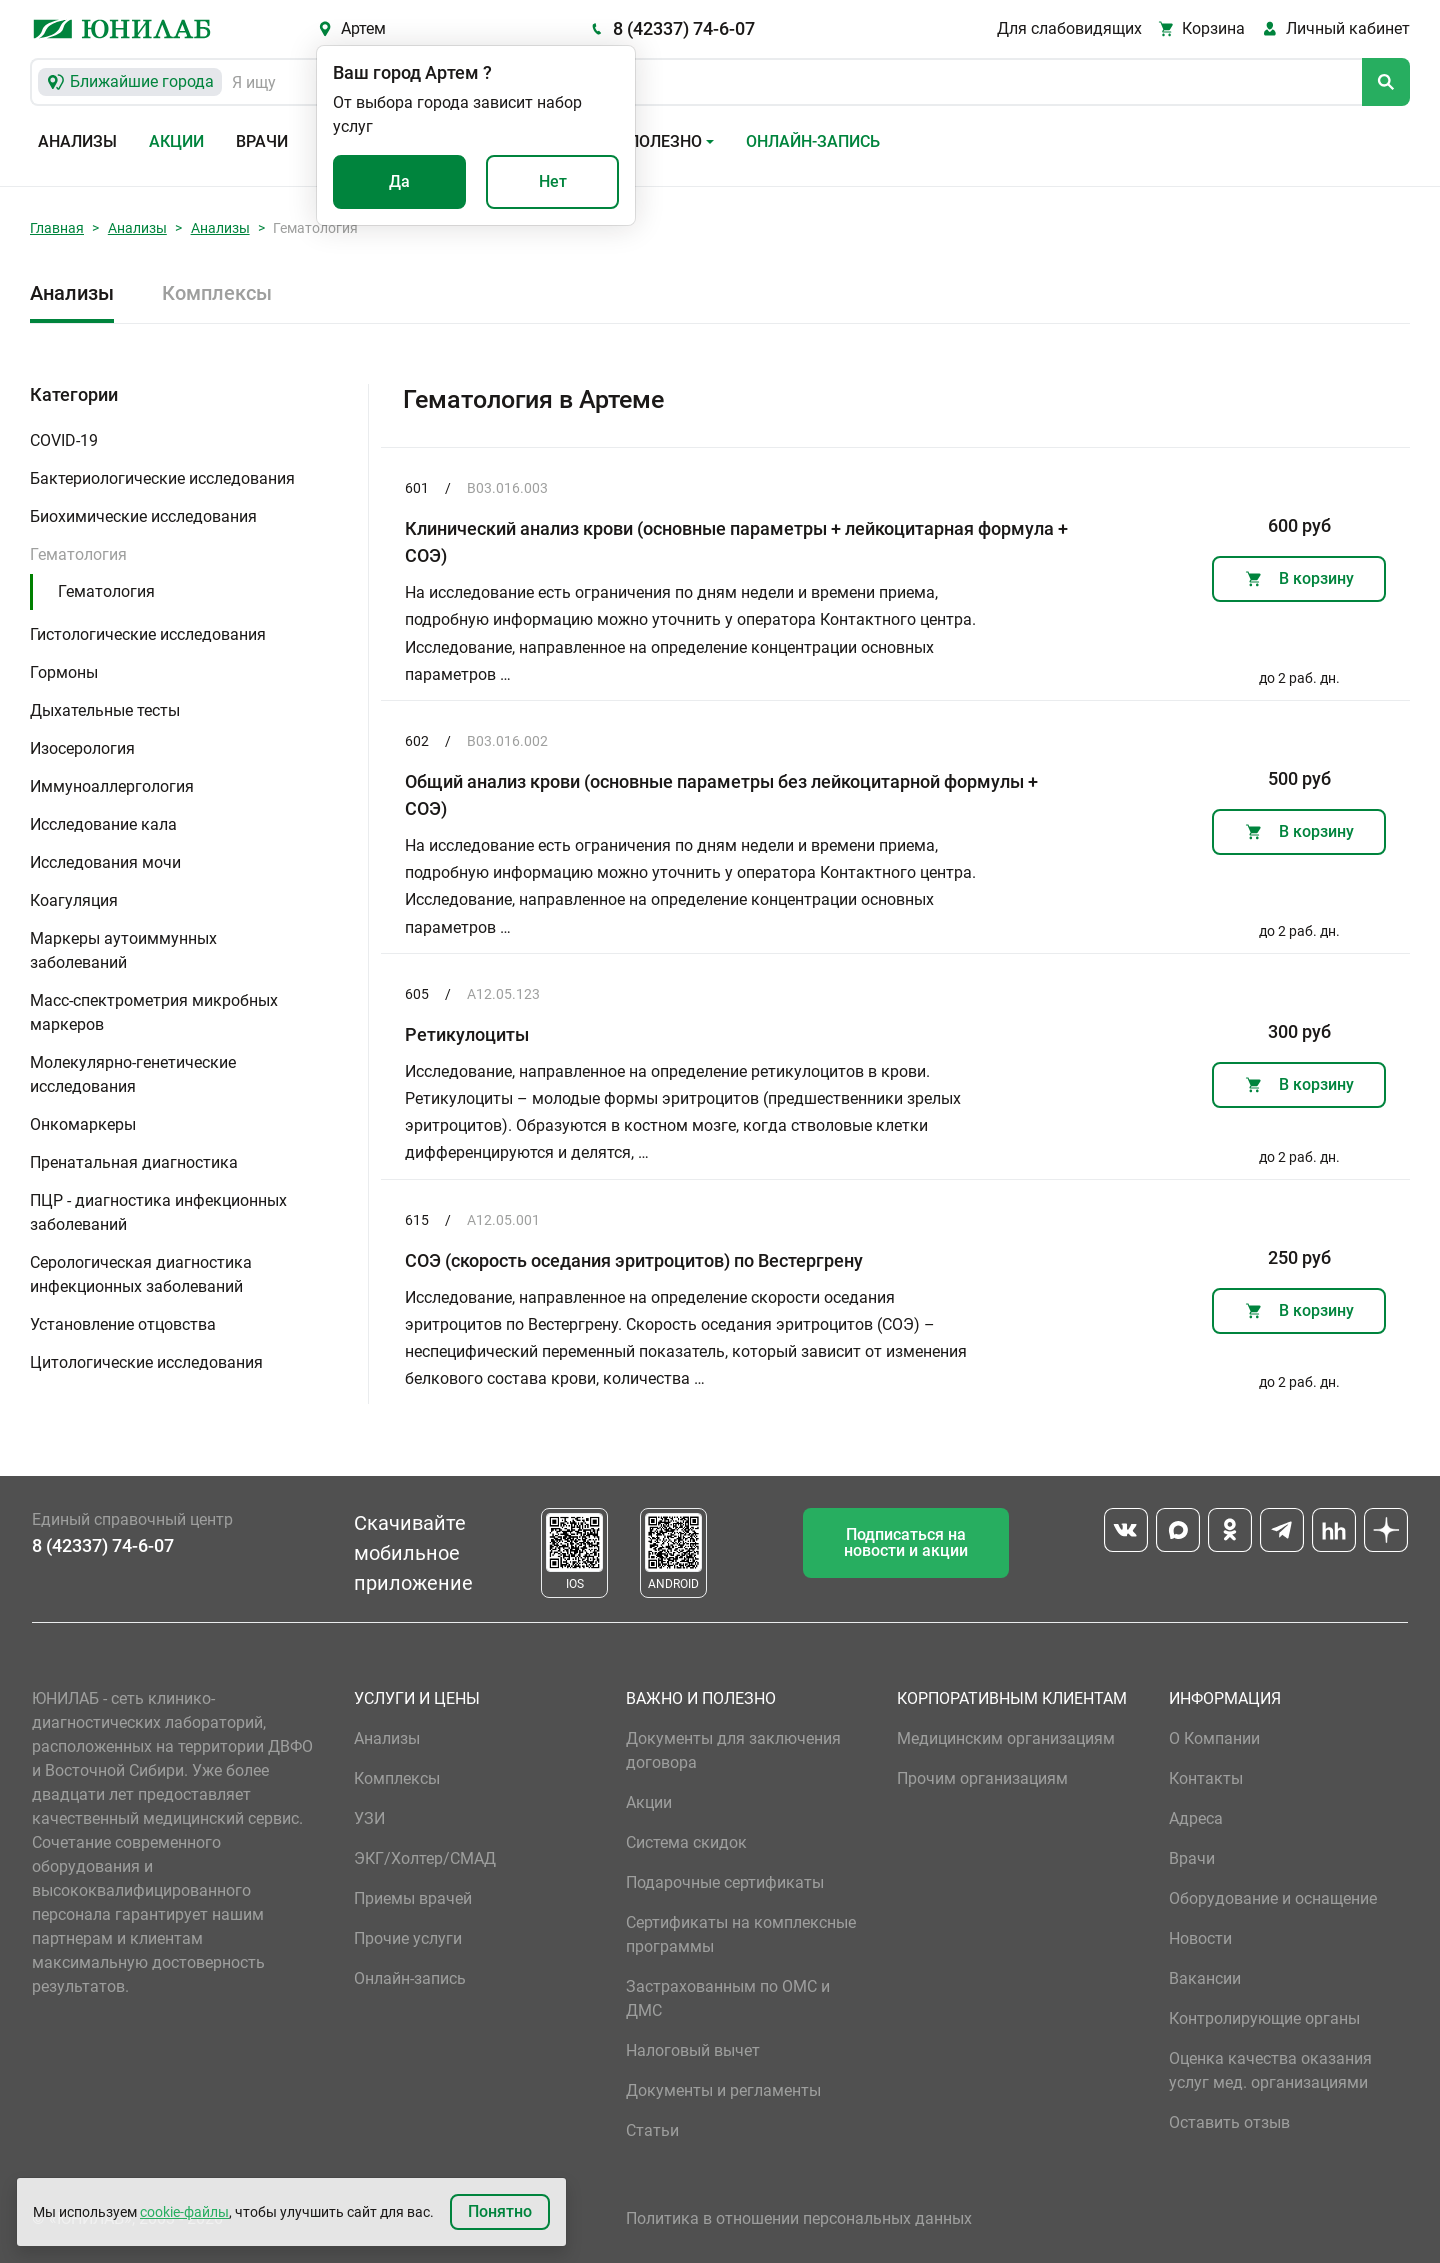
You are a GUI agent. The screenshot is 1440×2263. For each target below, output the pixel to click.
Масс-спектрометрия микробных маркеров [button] (154, 1012)
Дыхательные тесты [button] (105, 710)
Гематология (106, 591)
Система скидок (686, 1842)
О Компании (1214, 1738)
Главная (57, 228)
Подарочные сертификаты (725, 1882)
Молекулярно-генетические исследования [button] (133, 1074)
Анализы (77, 141)
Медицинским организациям (1006, 1738)
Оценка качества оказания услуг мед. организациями (1270, 2070)
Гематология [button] (78, 554)
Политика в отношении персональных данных (799, 2218)
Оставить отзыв (1229, 2122)
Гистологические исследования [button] (148, 634)
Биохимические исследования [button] (143, 516)
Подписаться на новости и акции (906, 1542)
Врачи (262, 141)
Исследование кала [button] (103, 824)
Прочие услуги (408, 1938)
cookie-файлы (184, 2212)
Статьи (652, 2130)
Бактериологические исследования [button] (162, 478)
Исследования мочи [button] (105, 862)
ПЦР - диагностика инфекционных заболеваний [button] (158, 1212)
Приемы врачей (413, 1898)
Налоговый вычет (693, 2050)
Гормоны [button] (64, 672)
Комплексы (217, 293)
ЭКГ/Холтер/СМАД (425, 1858)
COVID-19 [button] (64, 440)
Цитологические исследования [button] (146, 1362)
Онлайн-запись (813, 141)
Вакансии (1205, 1978)
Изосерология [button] (82, 748)
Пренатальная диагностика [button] (134, 1162)
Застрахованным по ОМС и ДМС (728, 1998)
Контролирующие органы (1264, 2018)
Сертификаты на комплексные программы (741, 1934)
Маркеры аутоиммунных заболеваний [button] (123, 950)
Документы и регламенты (723, 2090)
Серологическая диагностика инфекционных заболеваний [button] (141, 1274)
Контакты (1206, 1778)
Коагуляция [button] (74, 900)
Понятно (500, 2211)
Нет (553, 181)
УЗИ (369, 1818)
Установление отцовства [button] (123, 1324)
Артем (363, 28)
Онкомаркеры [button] (83, 1124)
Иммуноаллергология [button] (112, 786)
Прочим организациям (982, 1778)
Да (399, 181)
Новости (1200, 1938)
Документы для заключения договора (733, 1750)
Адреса (1196, 1818)
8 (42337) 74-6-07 (684, 28)
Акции (176, 141)
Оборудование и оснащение (1273, 1898)
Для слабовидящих (1069, 28)
